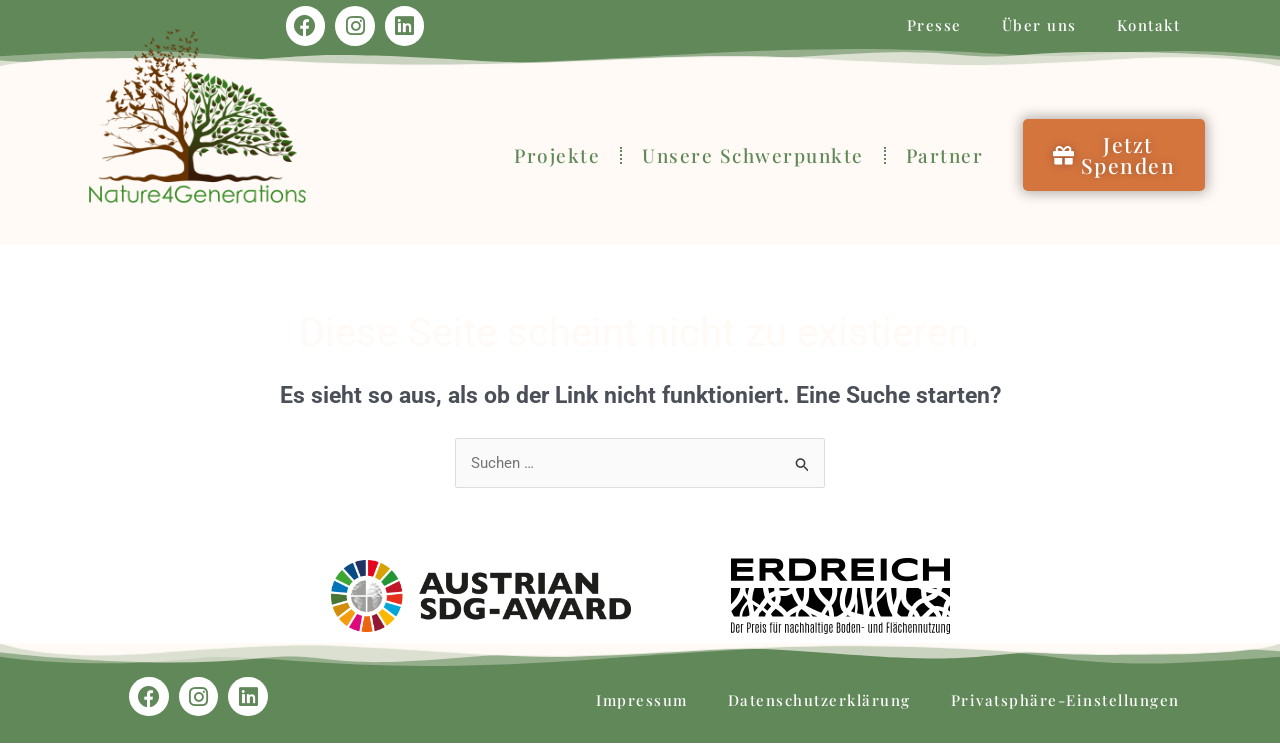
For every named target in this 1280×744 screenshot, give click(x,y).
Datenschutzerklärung (819, 701)
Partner (945, 155)
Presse (934, 25)
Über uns (1039, 25)
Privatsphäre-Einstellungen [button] (1065, 701)
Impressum (642, 701)
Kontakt (1149, 25)
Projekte (557, 155)
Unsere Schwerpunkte (753, 155)
